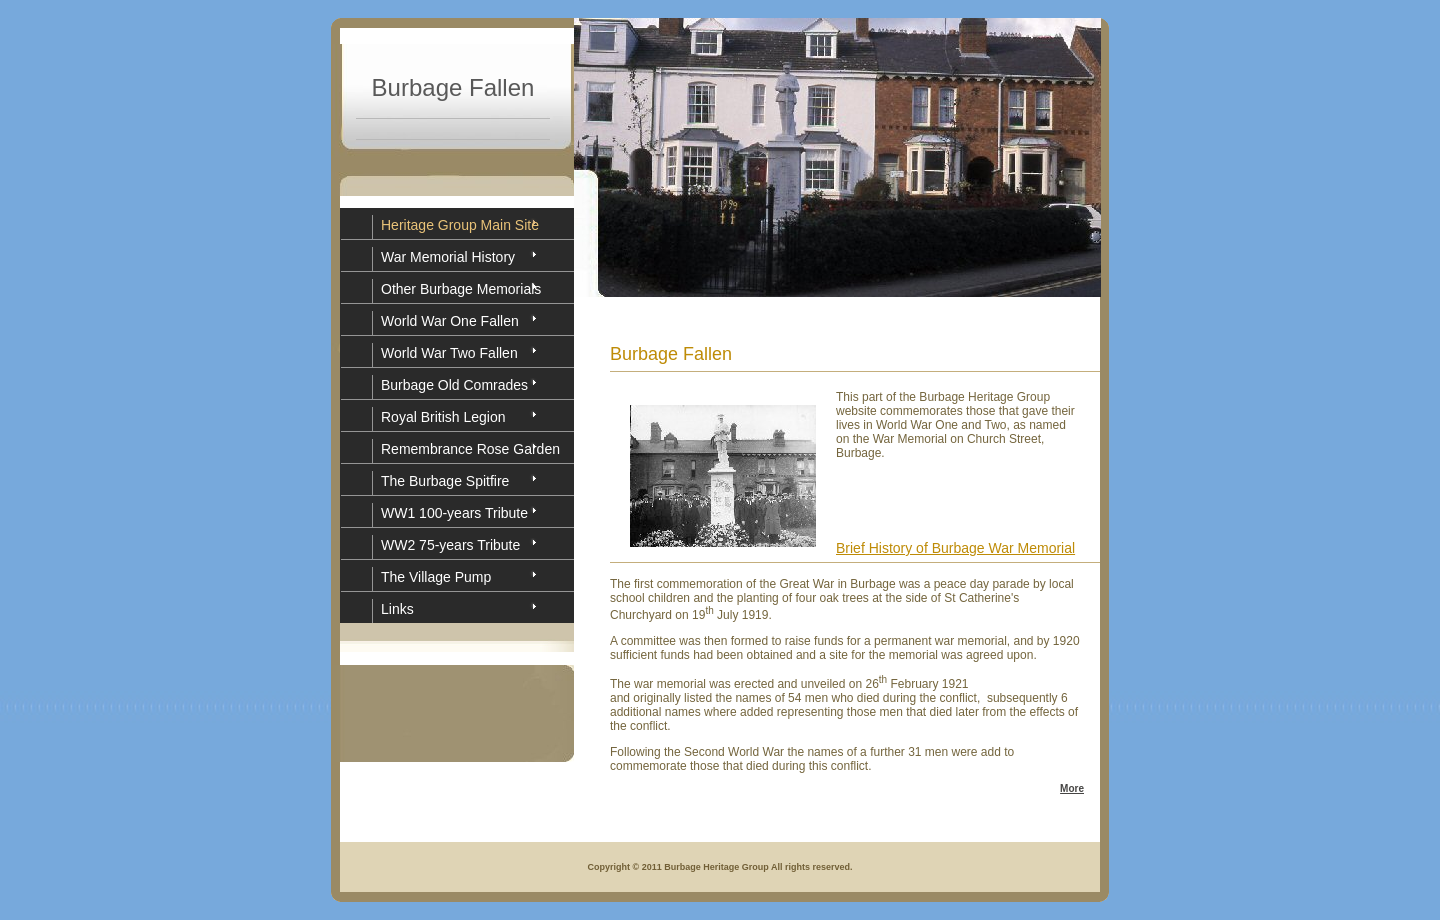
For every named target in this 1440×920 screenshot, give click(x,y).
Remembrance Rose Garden (470, 449)
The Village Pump (436, 577)
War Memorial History (448, 257)
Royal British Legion (443, 417)
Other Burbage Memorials (461, 289)
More (1072, 788)
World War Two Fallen (449, 353)
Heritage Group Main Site (460, 225)
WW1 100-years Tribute (454, 513)
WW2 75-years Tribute (450, 545)
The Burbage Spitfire (445, 481)
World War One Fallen (450, 321)
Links (397, 609)
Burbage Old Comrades (454, 385)
